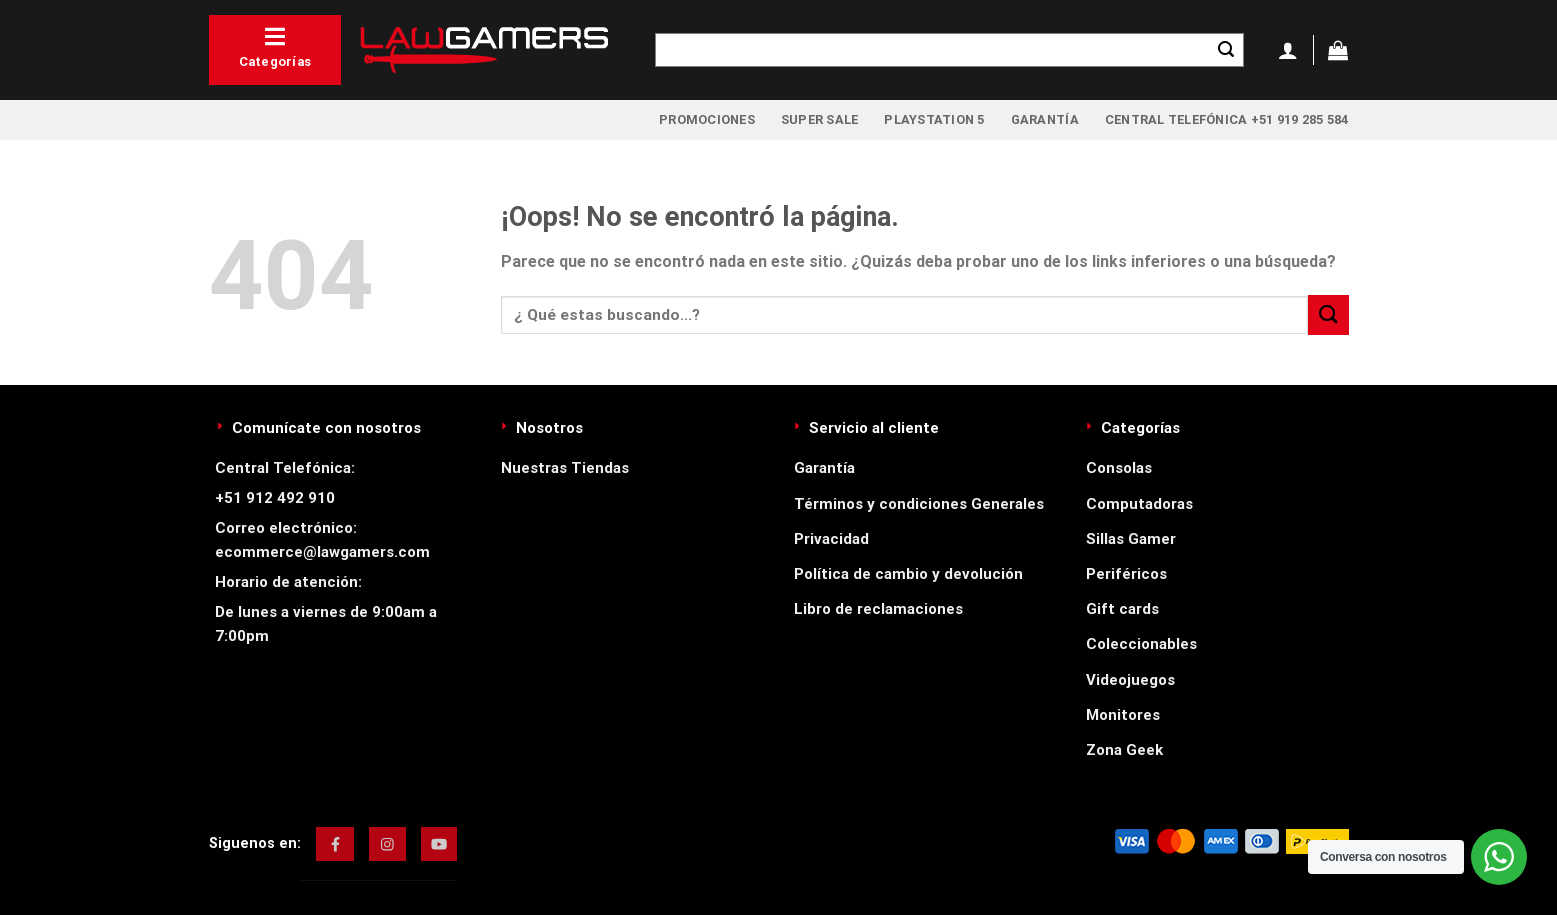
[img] (335, 844)
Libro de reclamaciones (878, 609)
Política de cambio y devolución (908, 574)
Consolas (1119, 468)
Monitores (1123, 715)
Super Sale (820, 119)
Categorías (275, 47)
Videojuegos (1130, 680)
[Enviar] (1226, 50)
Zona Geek (1124, 750)
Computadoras (1139, 504)
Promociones (707, 119)
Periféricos (1126, 574)
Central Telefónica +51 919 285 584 (1227, 119)
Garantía (1045, 119)
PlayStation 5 (934, 119)
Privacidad (831, 539)
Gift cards (1122, 609)
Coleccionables (1141, 644)
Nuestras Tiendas (565, 468)
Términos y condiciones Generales (919, 504)
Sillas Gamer (1131, 539)
